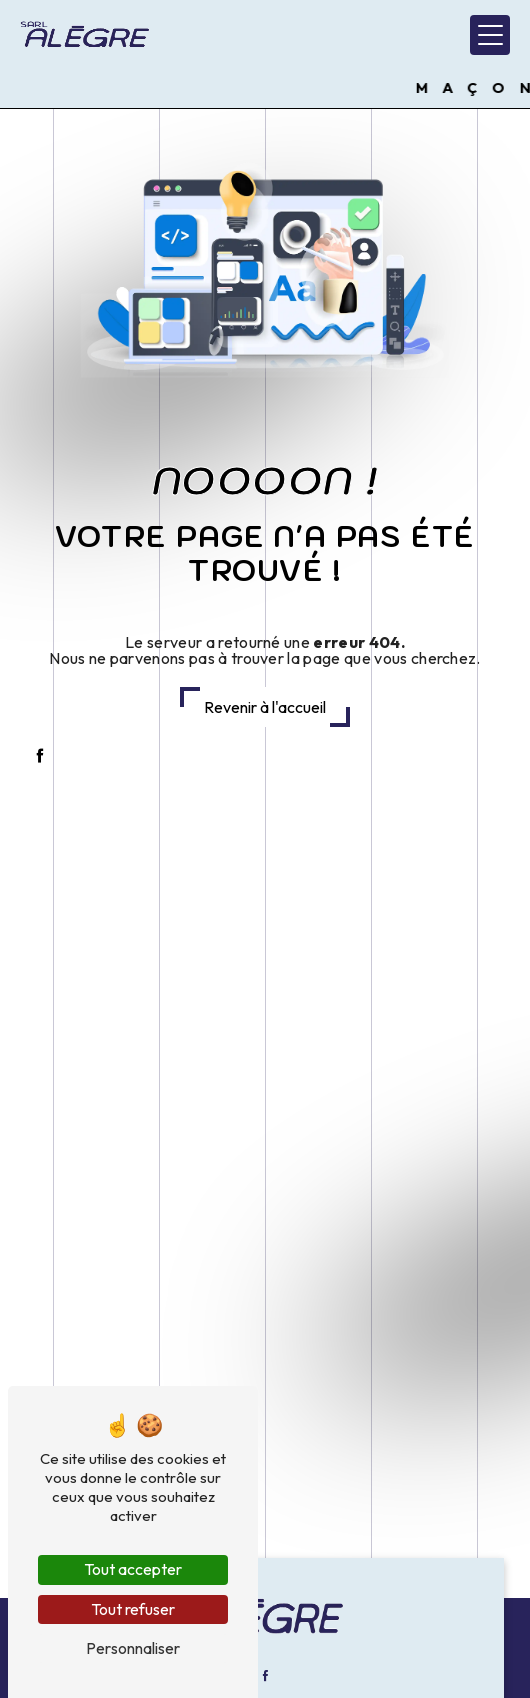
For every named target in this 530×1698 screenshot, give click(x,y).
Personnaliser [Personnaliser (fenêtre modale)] (133, 1648)
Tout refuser (133, 1609)
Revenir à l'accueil (265, 707)
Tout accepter (133, 1569)
